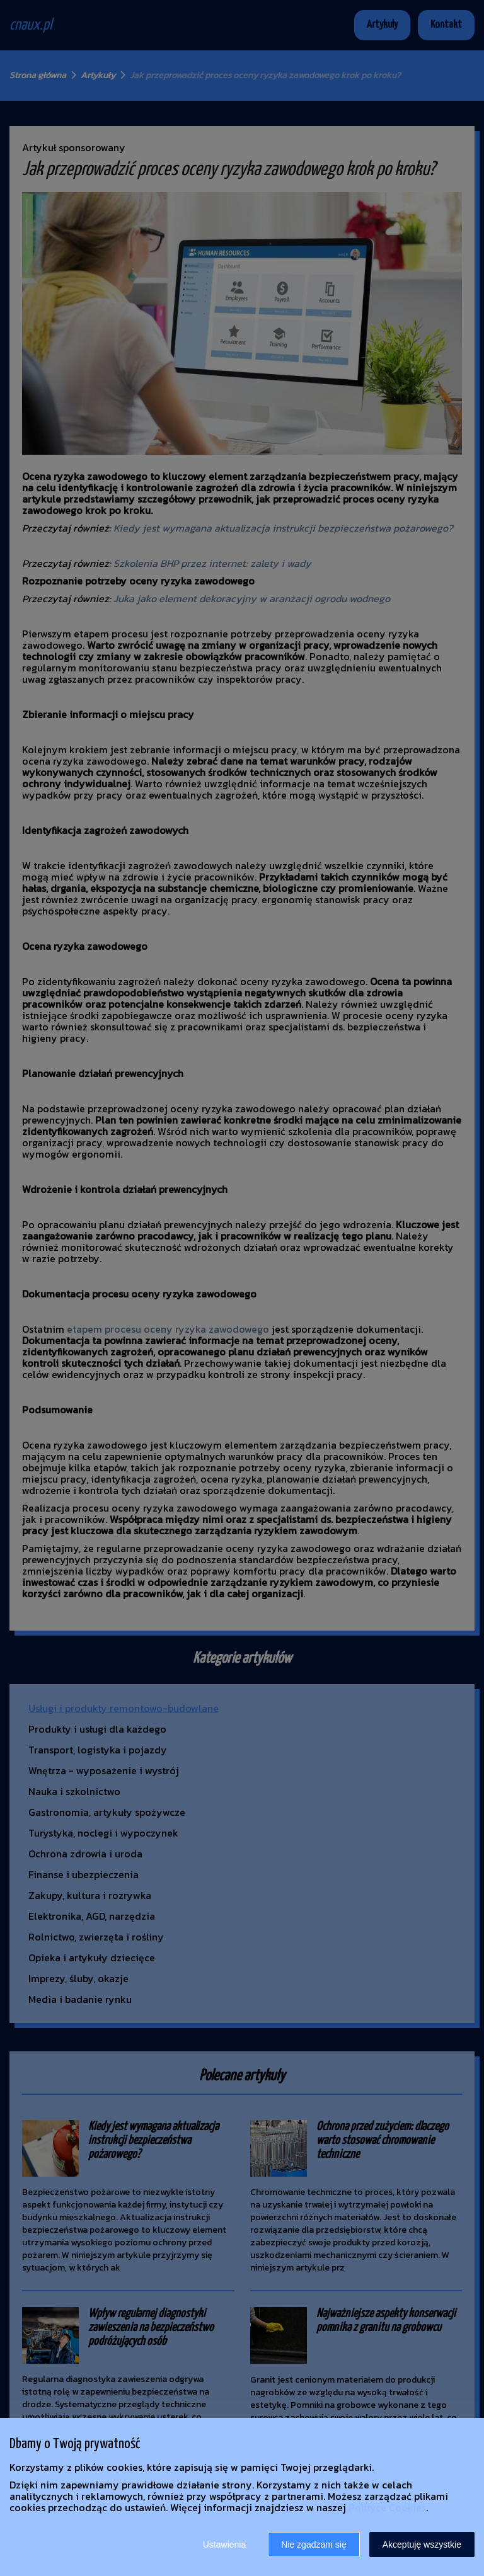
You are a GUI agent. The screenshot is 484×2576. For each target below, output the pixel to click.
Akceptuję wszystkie (422, 2544)
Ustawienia (224, 2544)
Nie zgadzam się (314, 2544)
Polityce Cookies (387, 2507)
